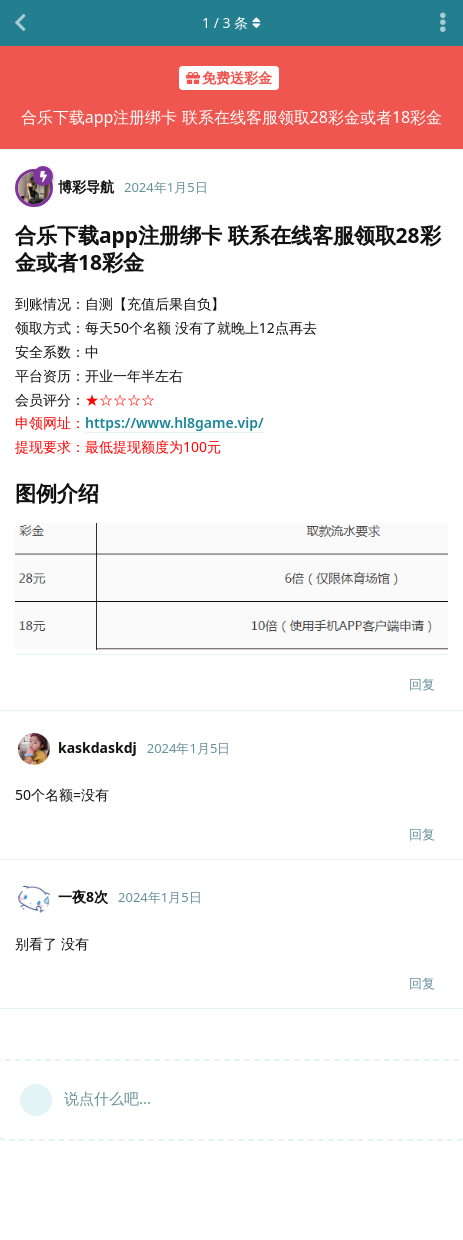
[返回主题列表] (20, 23)
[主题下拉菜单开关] (443, 23)
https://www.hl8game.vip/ (174, 422)
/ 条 (231, 22)
